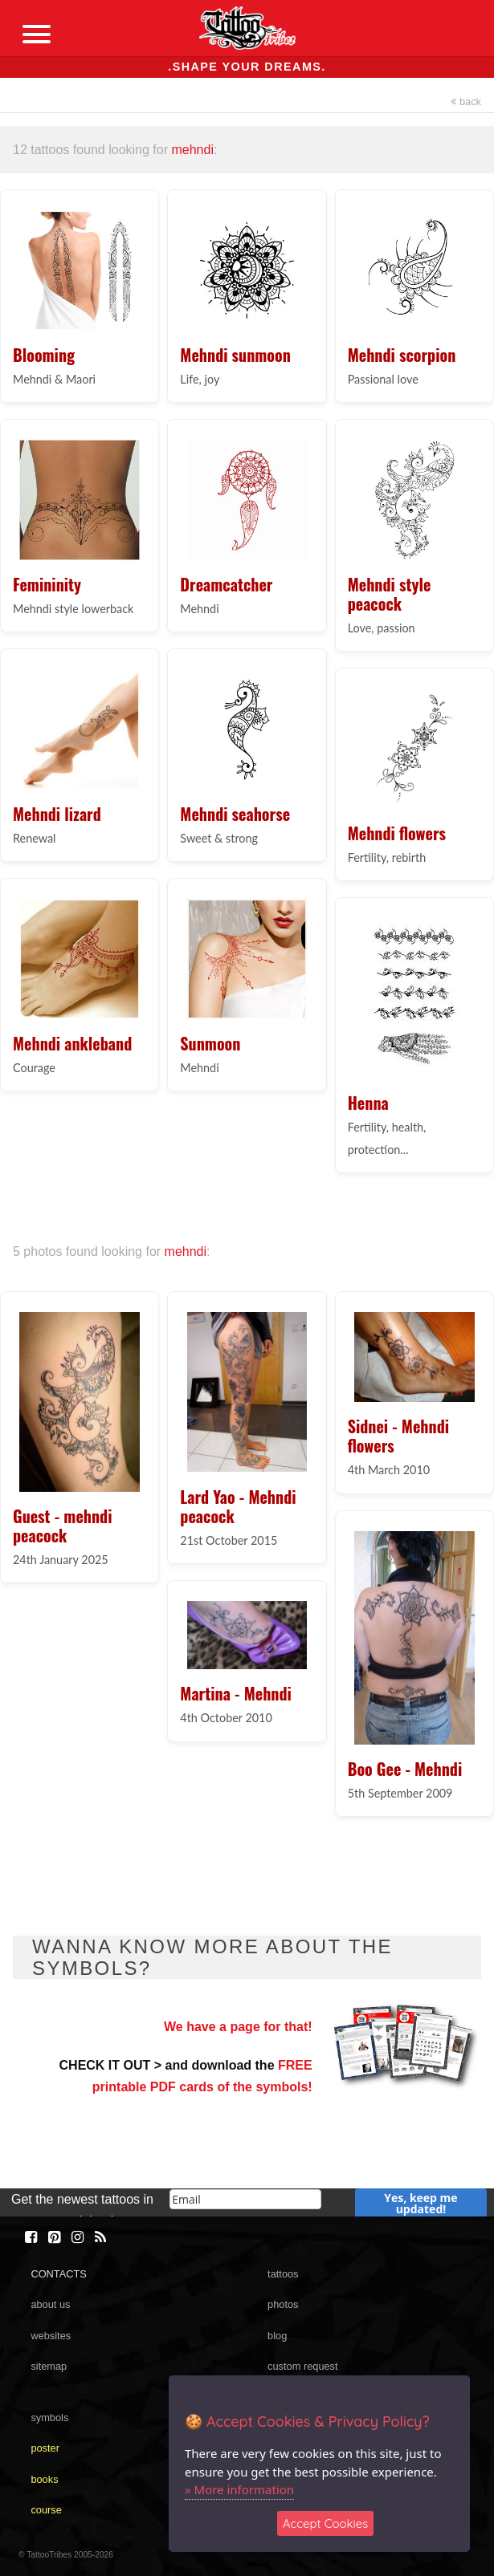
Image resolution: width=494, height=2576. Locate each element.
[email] (245, 2199)
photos (282, 2304)
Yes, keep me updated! (420, 2203)
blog (277, 2336)
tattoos (282, 2274)
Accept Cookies (326, 2523)
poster (45, 2448)
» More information (239, 2489)
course (46, 2510)
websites (51, 2336)
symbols (49, 2417)
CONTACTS (58, 2274)
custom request (302, 2366)
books (44, 2479)
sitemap (49, 2366)
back (466, 101)
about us (50, 2304)
